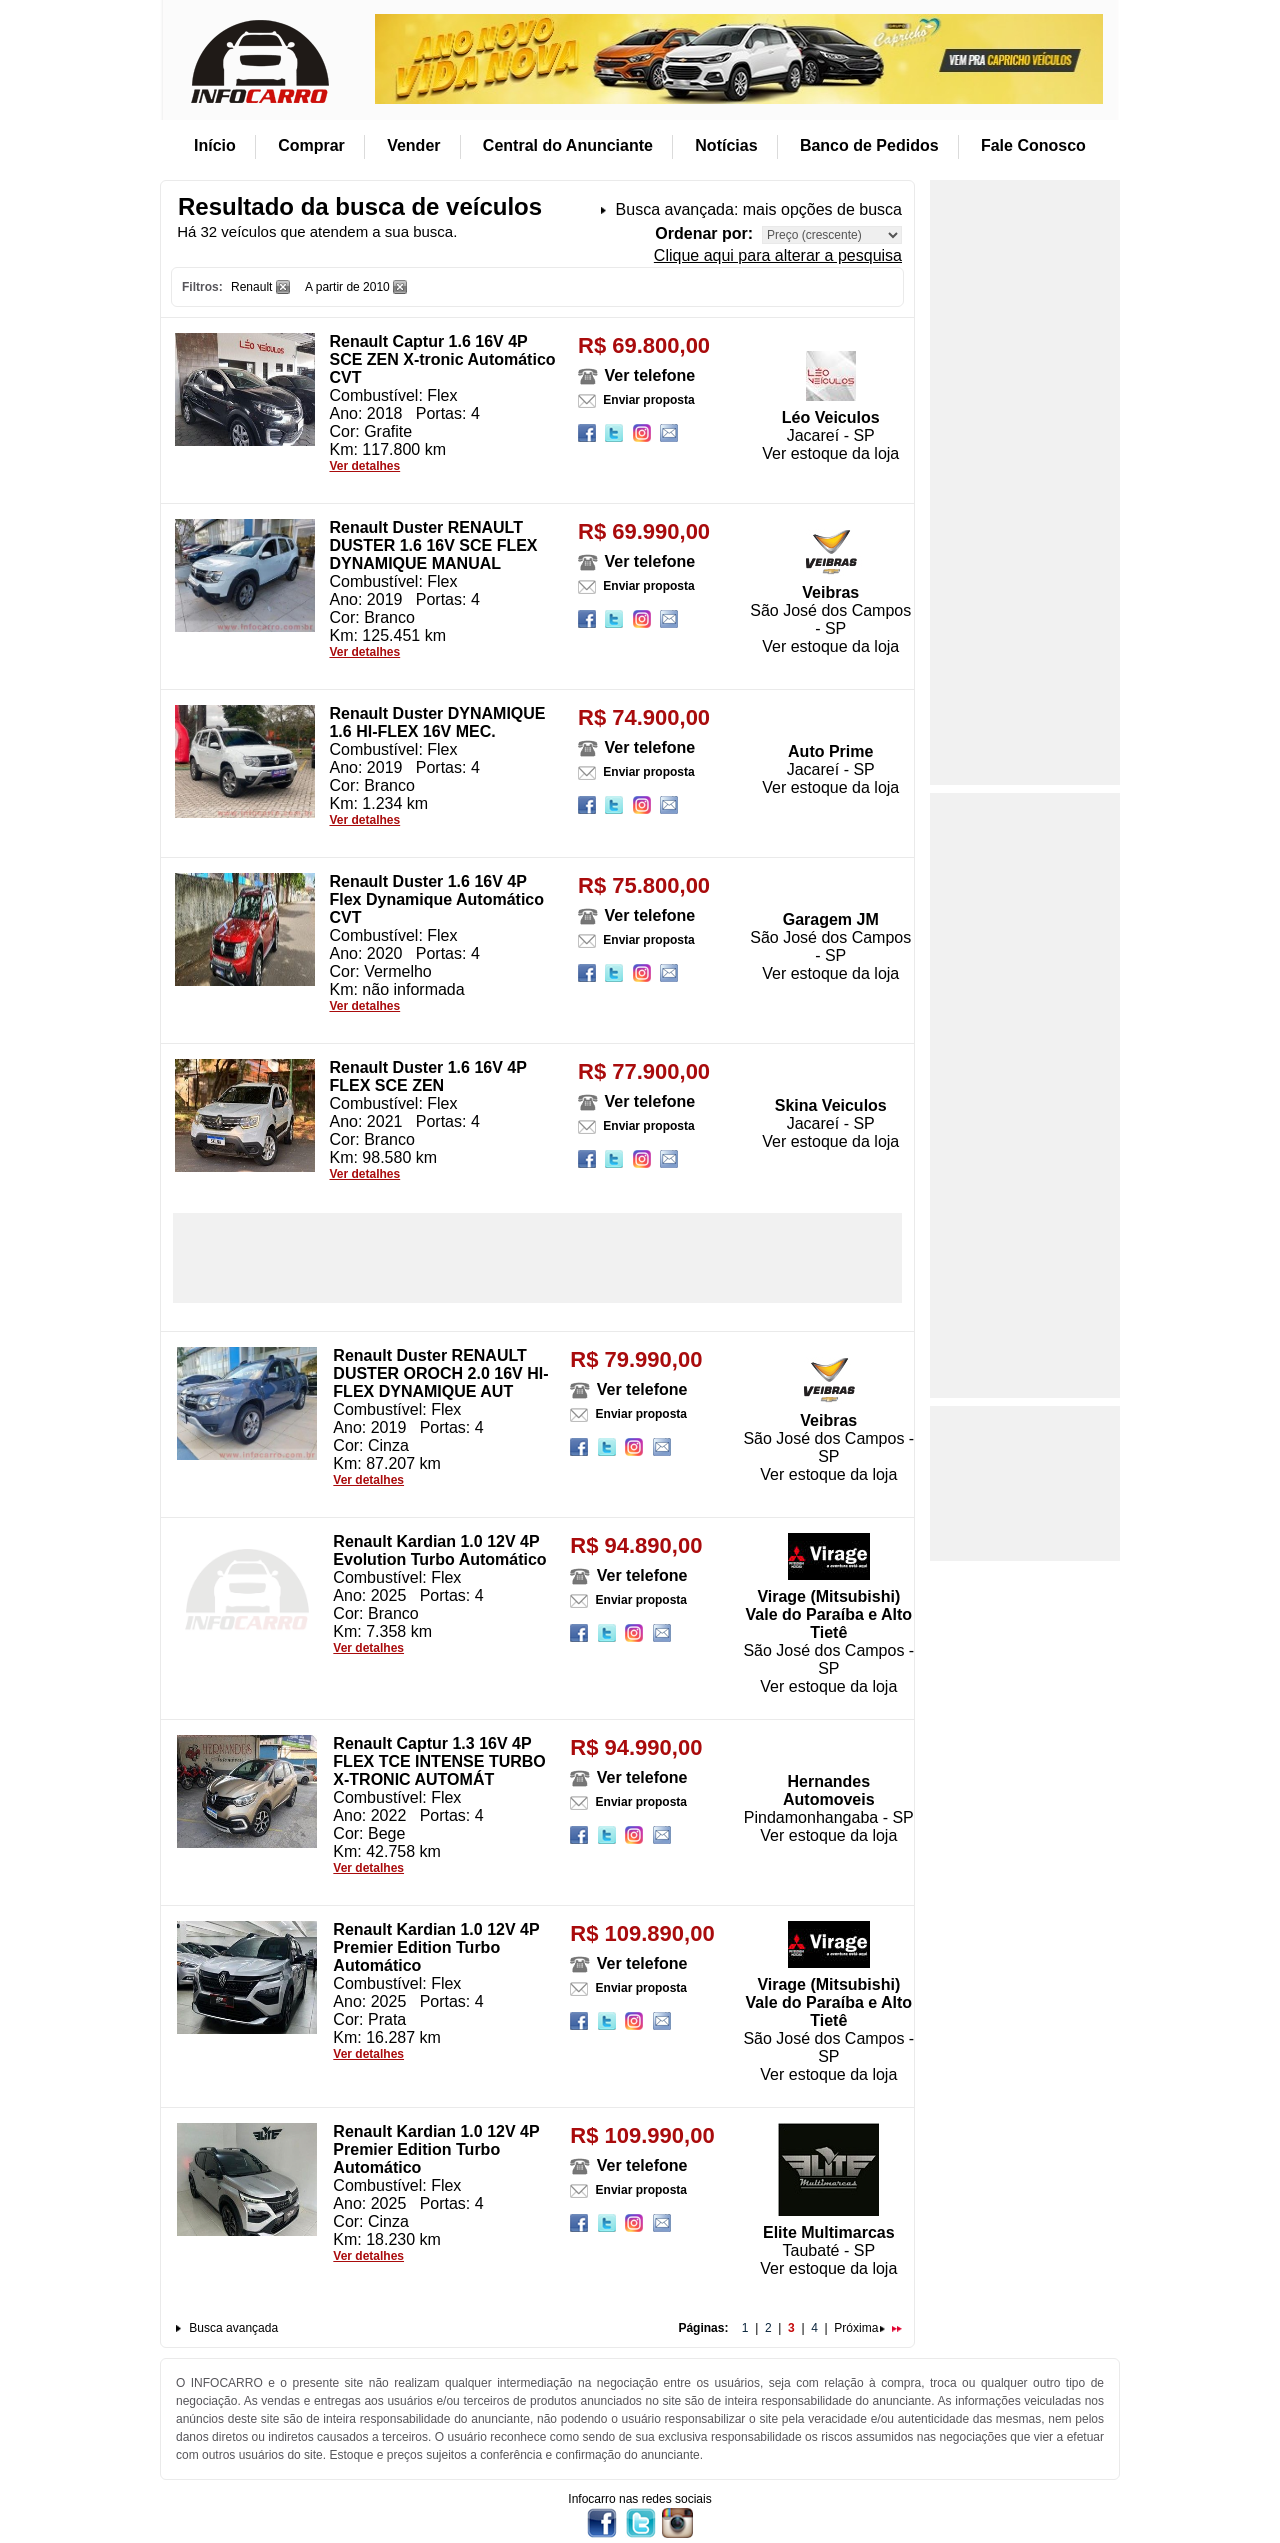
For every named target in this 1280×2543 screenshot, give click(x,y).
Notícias (726, 145)
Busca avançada (233, 2328)
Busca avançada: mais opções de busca (759, 209)
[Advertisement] (538, 1258)
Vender (413, 145)
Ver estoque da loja (830, 453)
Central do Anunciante (568, 145)
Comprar (311, 145)
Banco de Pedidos (869, 145)
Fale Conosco (1033, 145)
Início (215, 145)
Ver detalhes (364, 466)
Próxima (859, 2328)
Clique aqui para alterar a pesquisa (778, 255)
